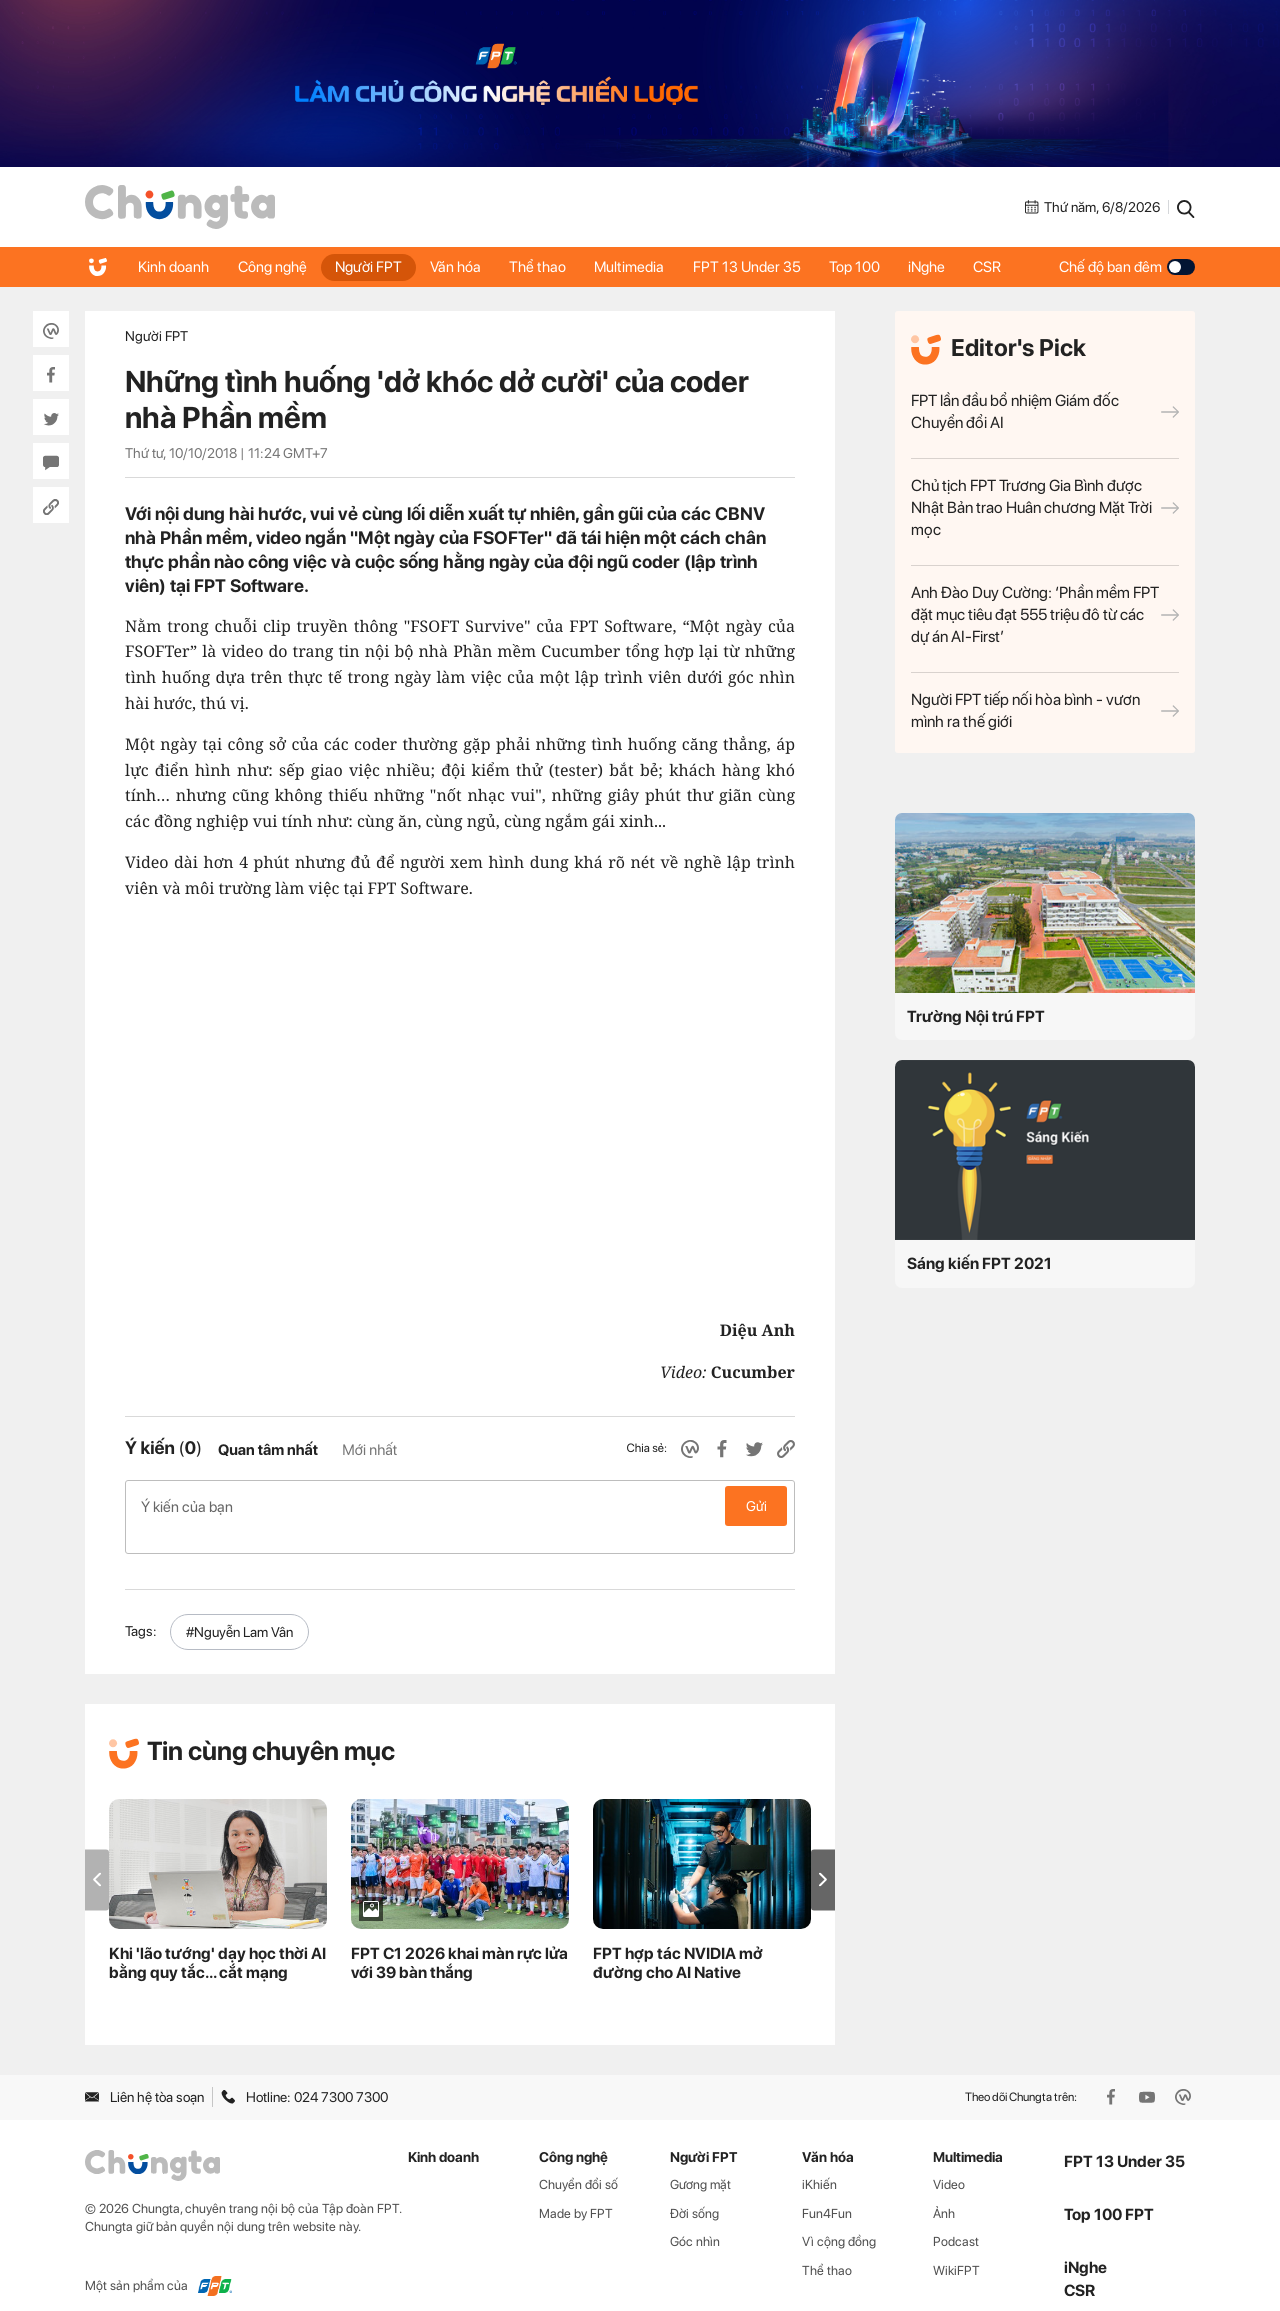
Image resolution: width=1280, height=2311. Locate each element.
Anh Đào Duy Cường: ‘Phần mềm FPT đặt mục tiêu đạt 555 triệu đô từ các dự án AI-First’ (1045, 614)
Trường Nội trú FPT (976, 1016)
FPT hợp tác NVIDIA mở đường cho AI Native (678, 1942)
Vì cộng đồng (839, 2220)
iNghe (941, 267)
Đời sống (694, 2191)
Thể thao (545, 267)
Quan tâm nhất (268, 1450)
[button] (823, 1858)
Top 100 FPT (1109, 2193)
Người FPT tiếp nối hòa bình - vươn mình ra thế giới (1045, 710)
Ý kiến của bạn (460, 1506)
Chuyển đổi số (578, 2162)
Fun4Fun (827, 2191)
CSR (1004, 267)
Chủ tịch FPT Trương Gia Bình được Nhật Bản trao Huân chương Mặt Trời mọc (1045, 507)
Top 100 (867, 267)
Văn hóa (461, 267)
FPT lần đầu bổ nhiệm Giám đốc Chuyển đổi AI (1045, 411)
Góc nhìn (695, 2220)
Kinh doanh (174, 267)
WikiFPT (956, 2249)
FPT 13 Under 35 (758, 267)
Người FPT (372, 267)
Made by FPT (576, 2191)
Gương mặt (700, 2162)
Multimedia (639, 267)
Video (949, 2162)
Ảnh (944, 2191)
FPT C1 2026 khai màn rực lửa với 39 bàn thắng (459, 1942)
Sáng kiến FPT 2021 (979, 1263)
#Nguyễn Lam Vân (239, 1610)
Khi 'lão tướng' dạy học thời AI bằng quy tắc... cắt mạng (217, 1942)
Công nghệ (274, 267)
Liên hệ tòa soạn (144, 2076)
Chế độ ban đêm (1127, 267)
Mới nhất (369, 1450)
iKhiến (819, 2162)
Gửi (756, 1506)
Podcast (956, 2220)
